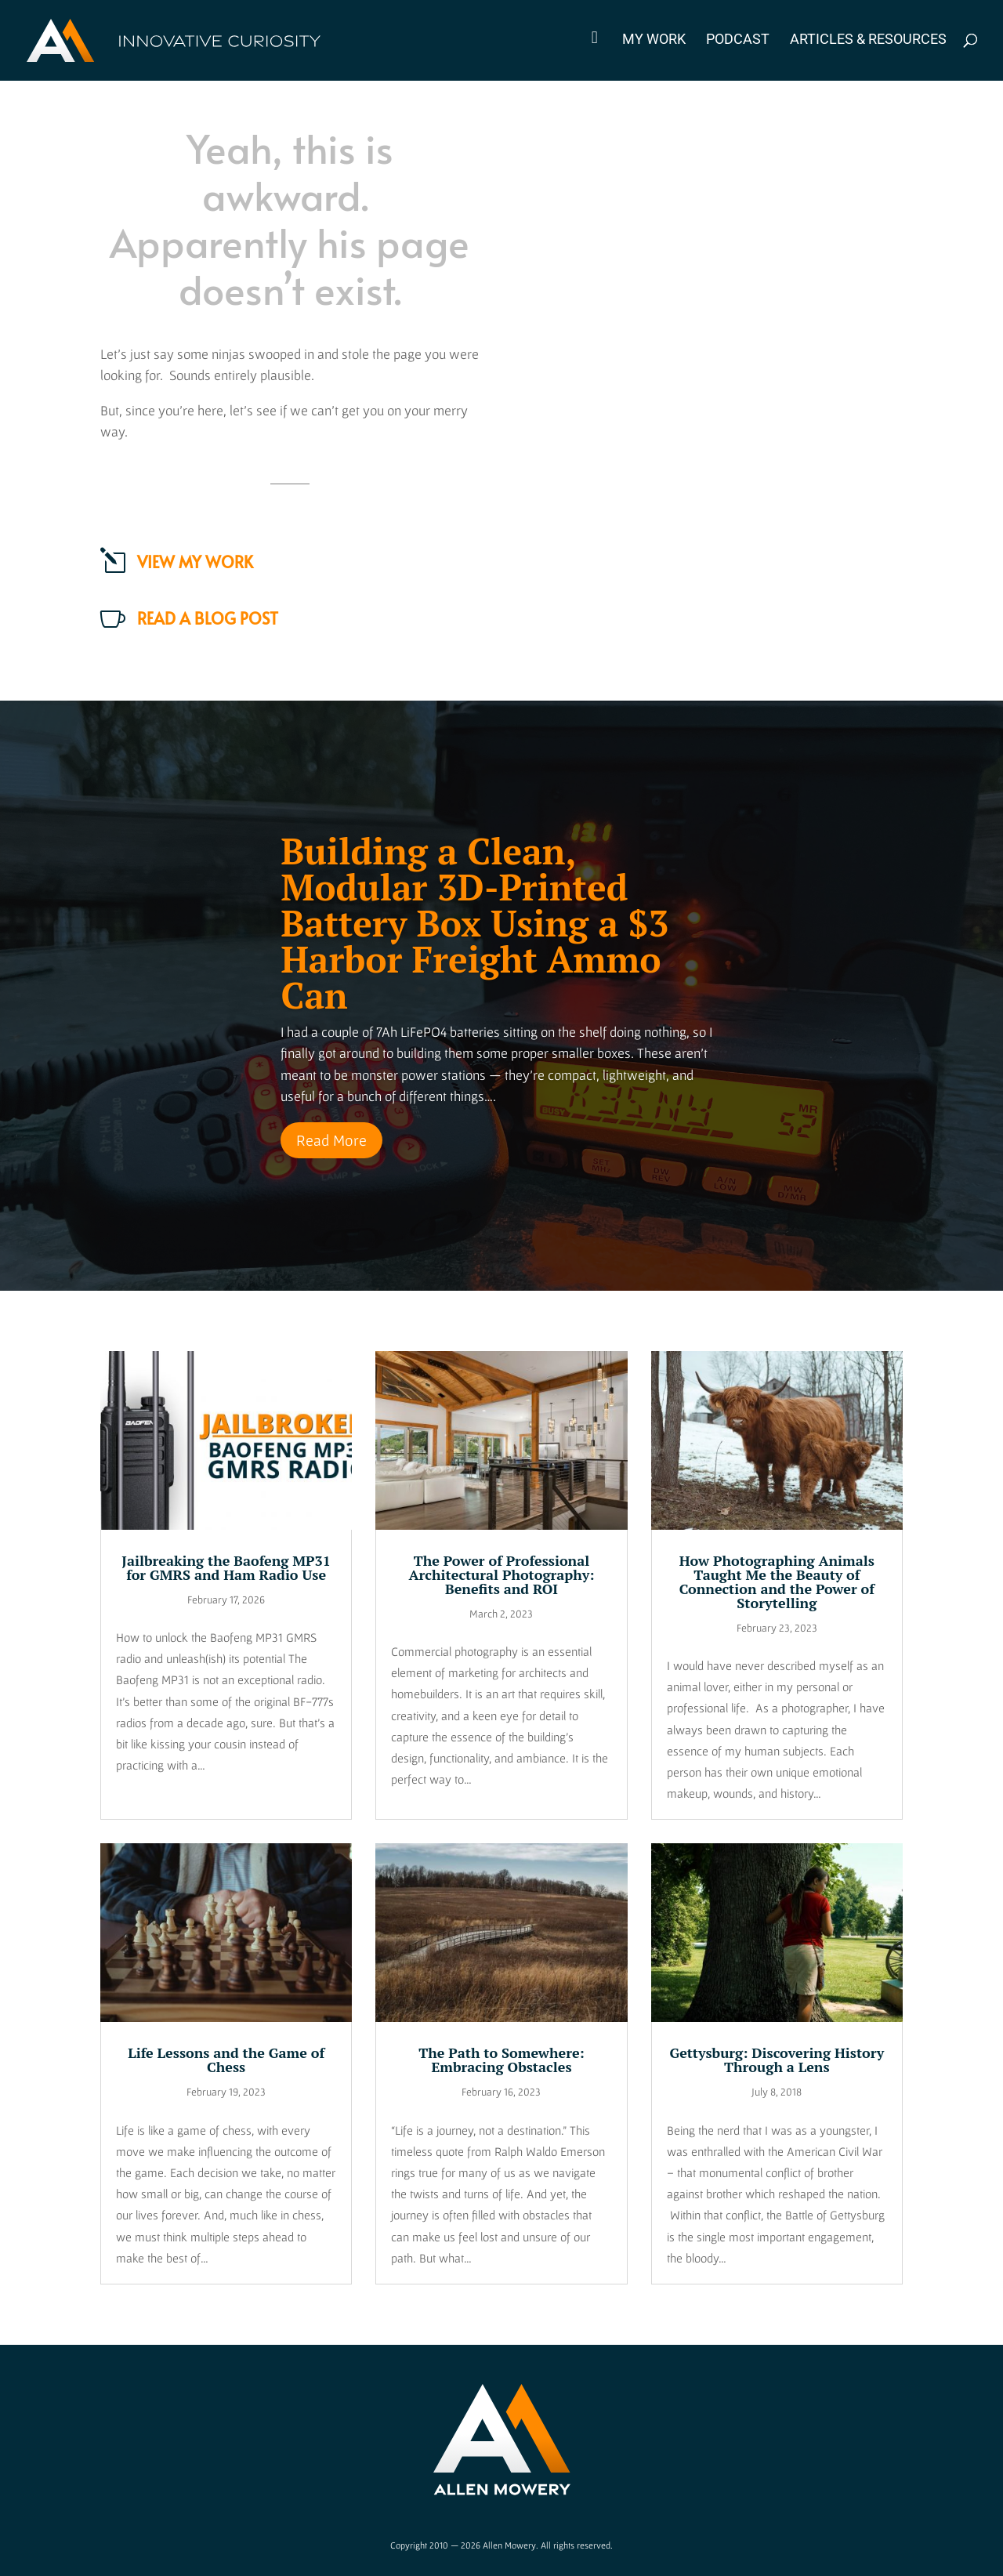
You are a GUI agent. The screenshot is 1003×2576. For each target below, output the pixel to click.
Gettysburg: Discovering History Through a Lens (776, 2059)
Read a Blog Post (207, 618)
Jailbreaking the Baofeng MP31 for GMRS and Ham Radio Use (226, 1567)
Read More (331, 1140)
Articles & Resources (868, 40)
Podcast (737, 40)
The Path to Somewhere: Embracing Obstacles (501, 2059)
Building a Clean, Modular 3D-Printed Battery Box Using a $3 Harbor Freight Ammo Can (474, 923)
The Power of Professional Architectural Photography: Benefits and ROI (501, 1574)
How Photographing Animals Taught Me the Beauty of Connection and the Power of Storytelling (776, 1581)
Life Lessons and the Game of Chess (226, 2059)
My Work (654, 40)
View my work (195, 562)
